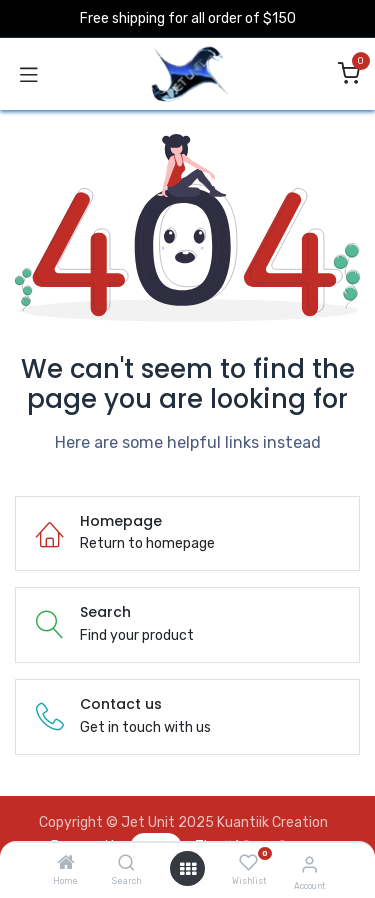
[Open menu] (188, 869)
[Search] (126, 864)
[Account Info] (309, 864)
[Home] (66, 864)
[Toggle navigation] (29, 74)
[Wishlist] (248, 863)
